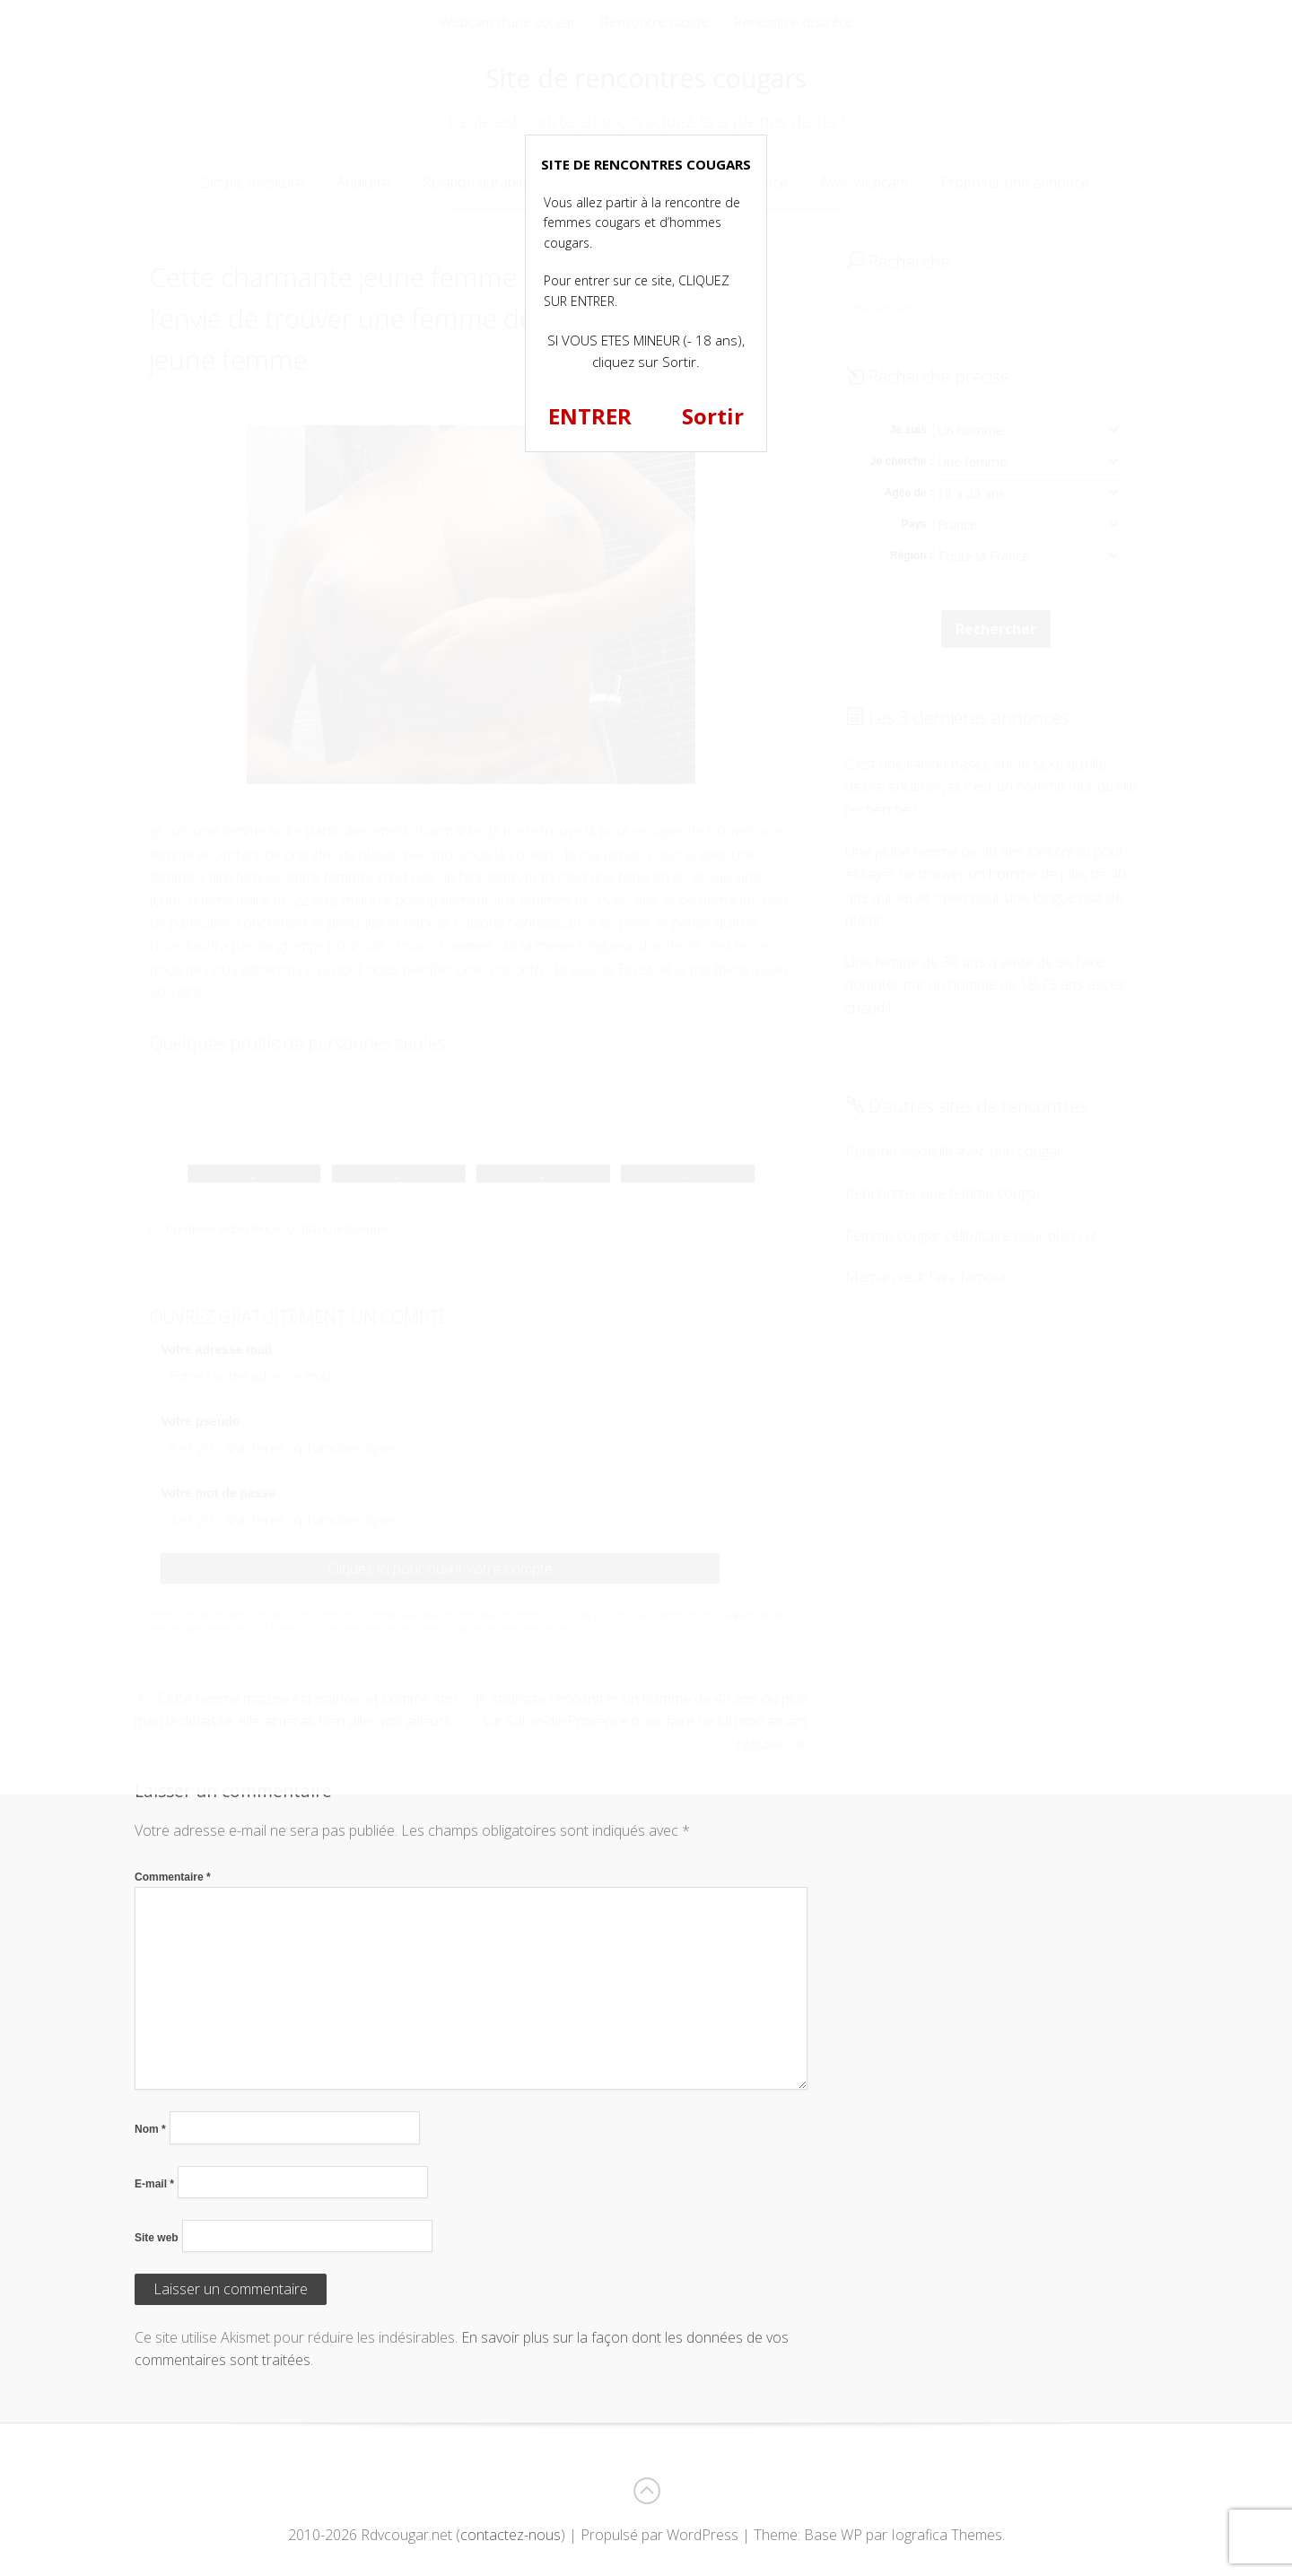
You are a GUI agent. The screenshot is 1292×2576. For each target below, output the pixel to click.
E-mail (154, 2184)
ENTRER (590, 416)
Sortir (713, 416)
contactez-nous (510, 2535)
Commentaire (173, 1877)
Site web (157, 2237)
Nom (150, 2129)
